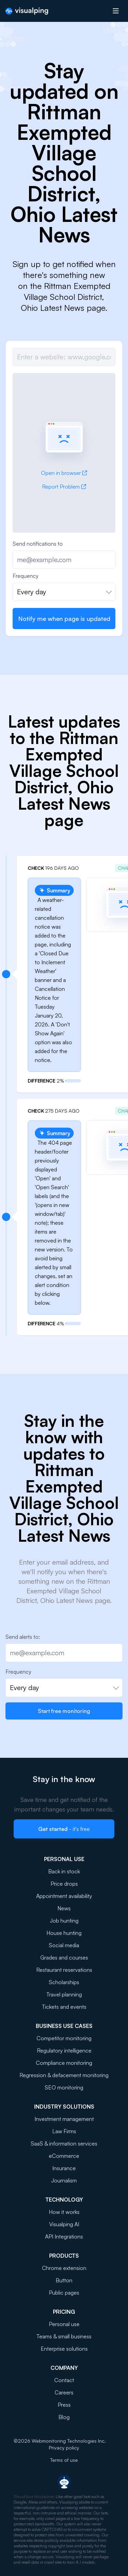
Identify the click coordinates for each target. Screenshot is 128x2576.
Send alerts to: (22, 1636)
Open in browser (64, 473)
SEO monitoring (64, 2087)
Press (64, 2404)
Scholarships (64, 1982)
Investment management (64, 2118)
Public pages (64, 2292)
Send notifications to (38, 543)
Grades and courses (64, 1957)
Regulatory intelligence (64, 2050)
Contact (64, 2380)
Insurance (64, 2168)
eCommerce (64, 2155)
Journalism (64, 2180)
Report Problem (64, 486)
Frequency (26, 575)
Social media (64, 1945)
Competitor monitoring (64, 2038)
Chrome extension (64, 2268)
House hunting (64, 1932)
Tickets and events (64, 2006)
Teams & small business (64, 2336)
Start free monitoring (64, 1711)
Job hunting (64, 1920)
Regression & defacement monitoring (64, 2075)
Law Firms (64, 2131)
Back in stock (64, 1871)
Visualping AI (64, 2224)
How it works (64, 2211)
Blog (64, 2417)
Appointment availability (64, 1896)
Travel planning (64, 1994)
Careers (64, 2392)
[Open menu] (116, 11)
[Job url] (64, 357)
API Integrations (64, 2236)
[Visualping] (26, 11)
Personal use (64, 2324)
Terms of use (64, 2460)
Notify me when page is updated (64, 618)
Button (64, 2280)
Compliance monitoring (64, 2062)
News (64, 1908)
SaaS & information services (64, 2143)
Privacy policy (64, 2448)
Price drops (64, 1883)
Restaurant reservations (64, 1969)
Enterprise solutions (64, 2348)
